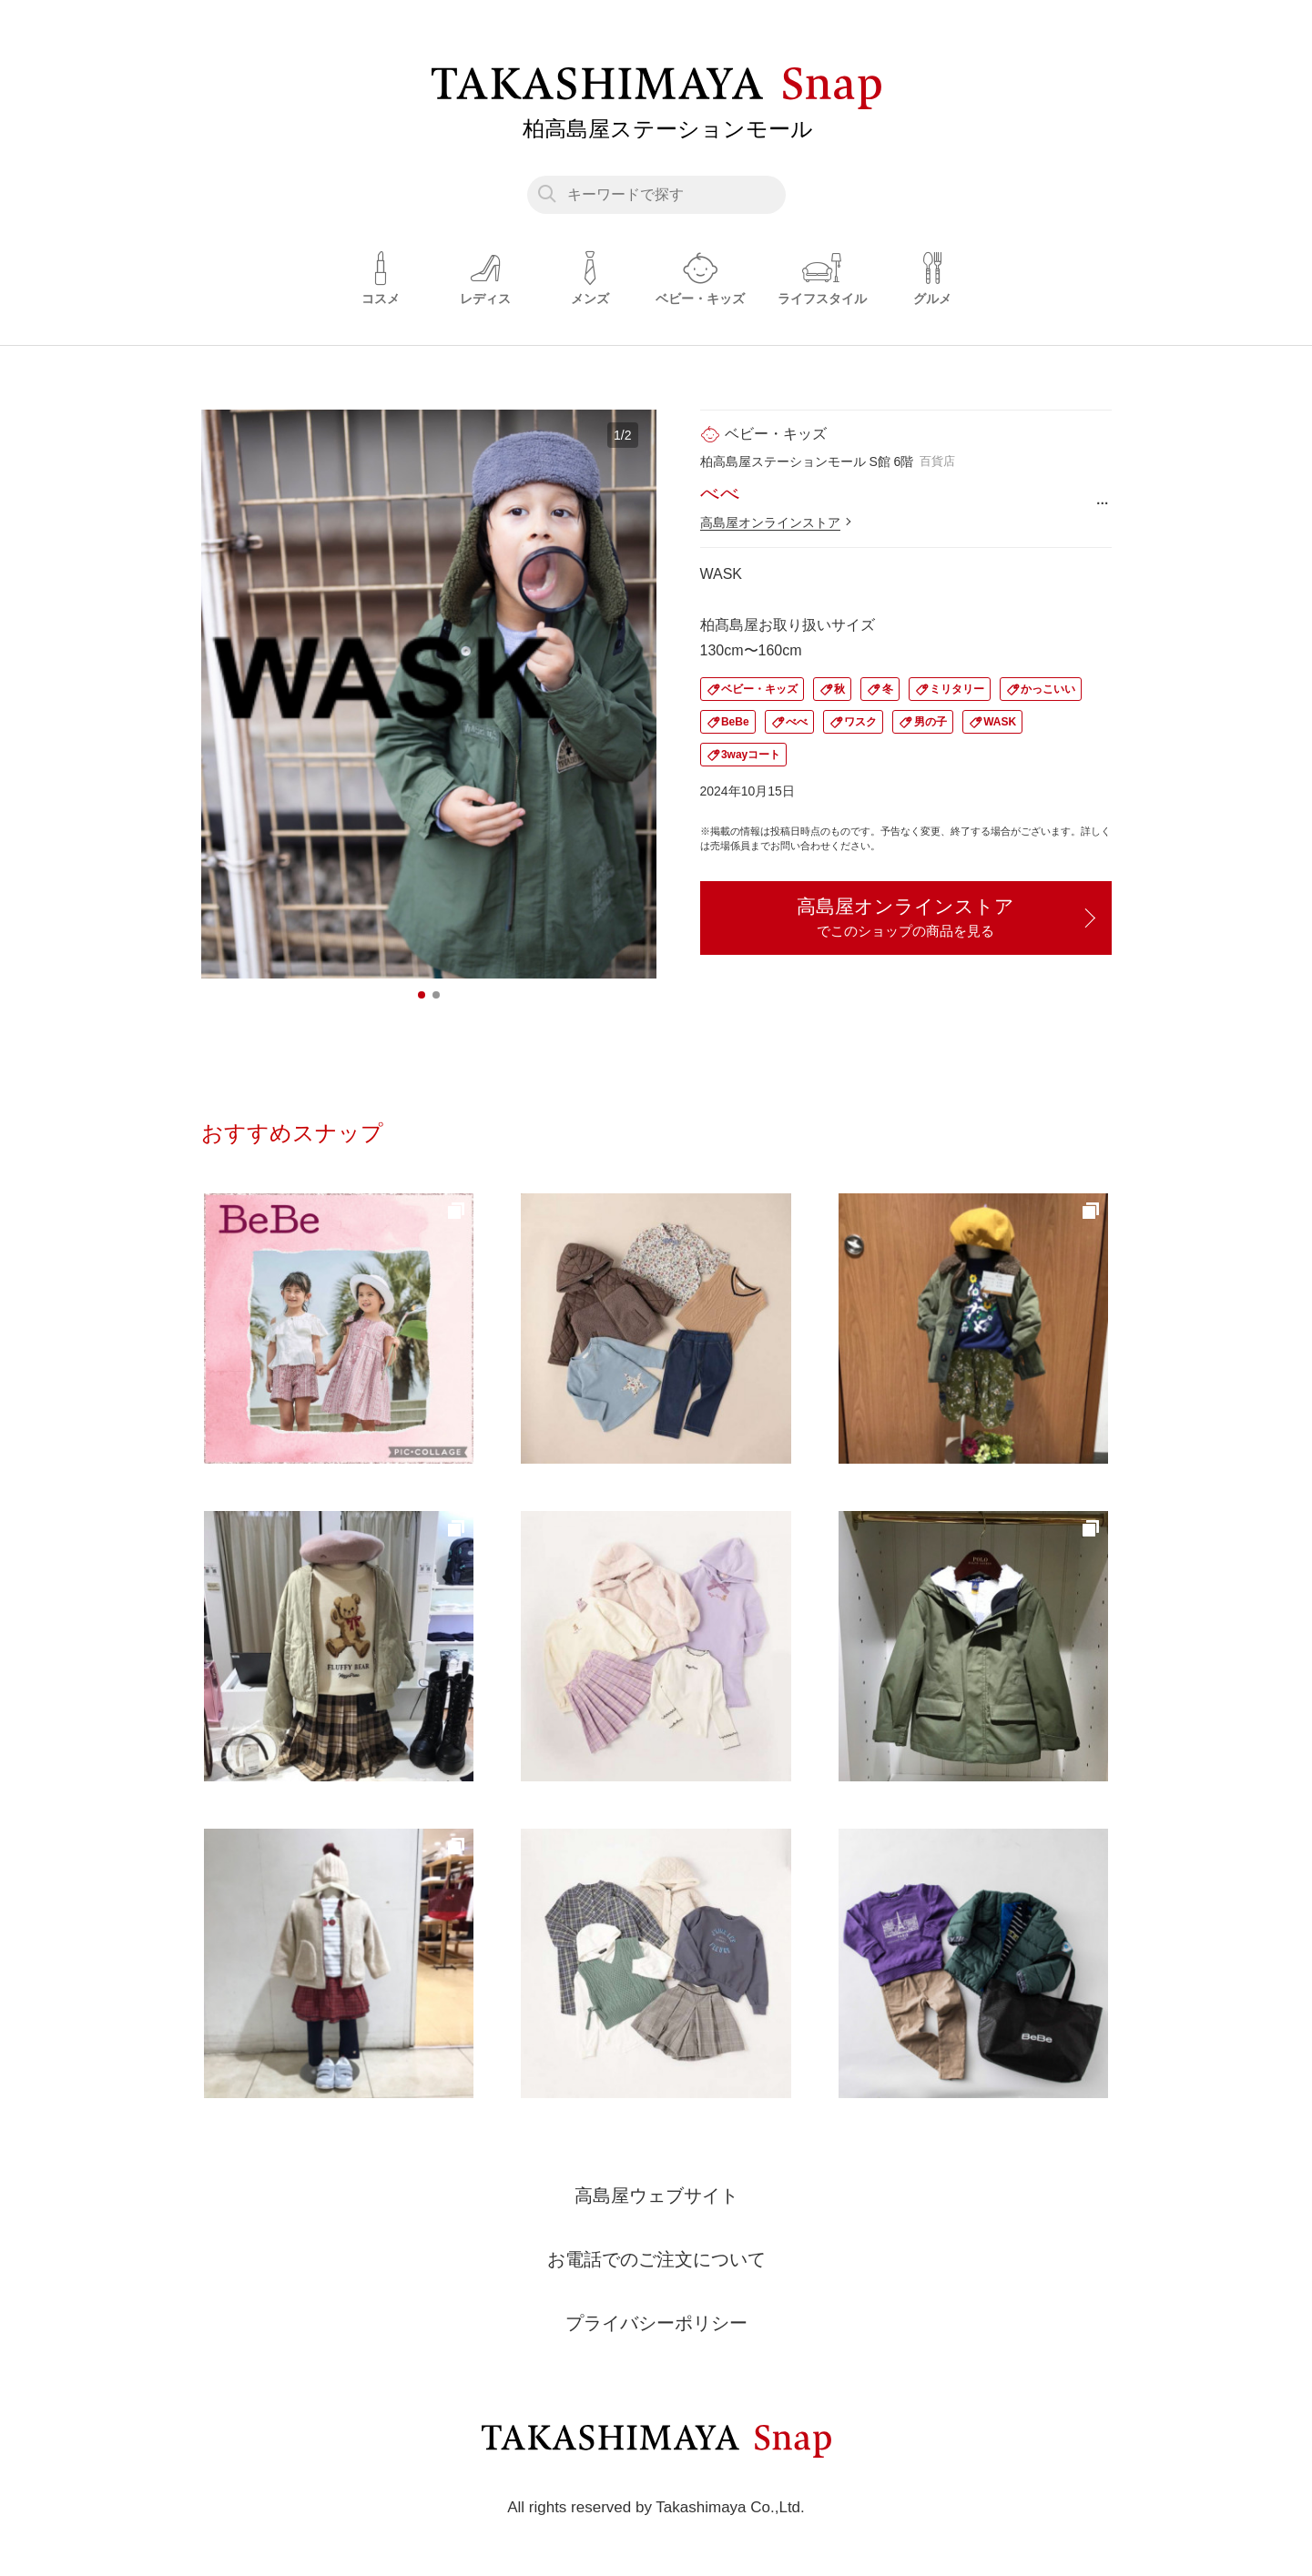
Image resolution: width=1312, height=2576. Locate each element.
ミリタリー (957, 689)
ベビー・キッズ (759, 689)
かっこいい (1048, 689)
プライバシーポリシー (656, 2323)
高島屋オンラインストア (770, 522)
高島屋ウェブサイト (656, 2196)
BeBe (735, 721)
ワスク (860, 721)
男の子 (930, 721)
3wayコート (750, 754)
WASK (999, 721)
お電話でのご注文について (656, 2259)
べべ (797, 721)
